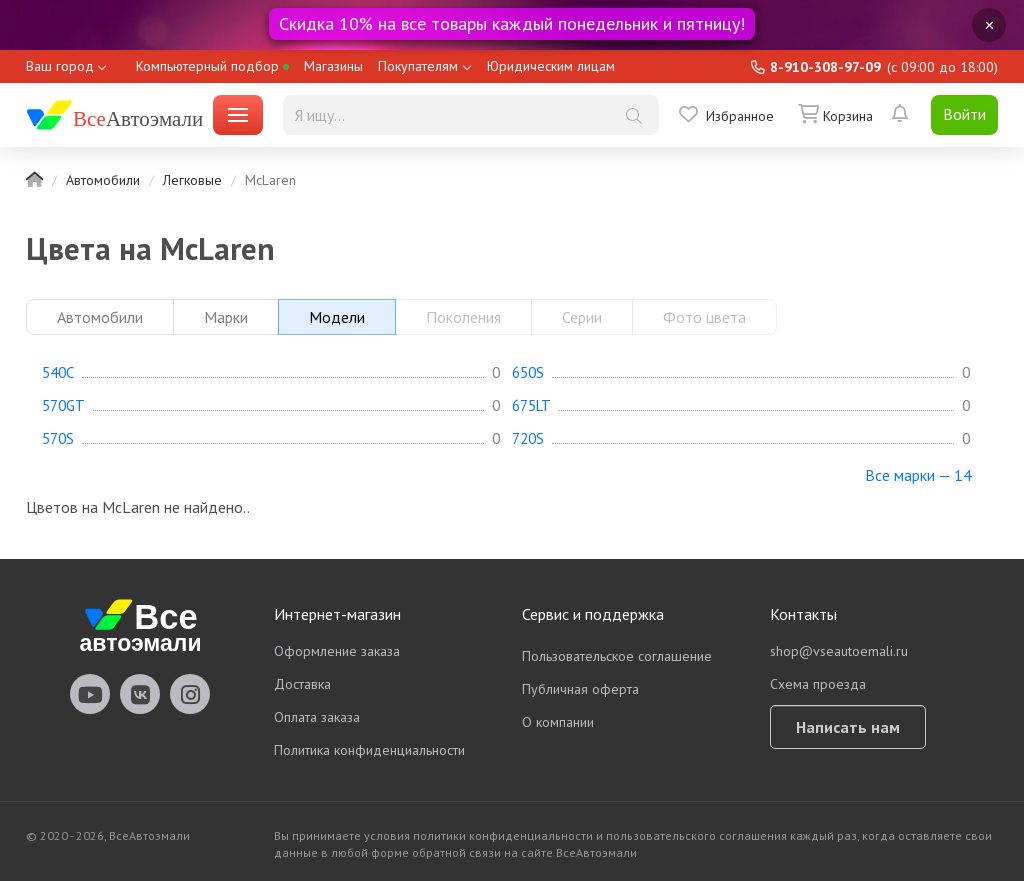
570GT (63, 406)
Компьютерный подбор (212, 66)
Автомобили (103, 180)
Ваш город (60, 66)
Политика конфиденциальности (369, 750)
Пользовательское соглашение (617, 656)
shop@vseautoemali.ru (839, 651)
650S (528, 373)
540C (58, 373)
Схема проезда (818, 684)
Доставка (302, 684)
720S (528, 439)
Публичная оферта (580, 689)
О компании (558, 722)
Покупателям (418, 66)
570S (58, 439)
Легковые (192, 180)
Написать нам (848, 727)
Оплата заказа (317, 717)
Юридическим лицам (551, 66)
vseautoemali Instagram (190, 694)
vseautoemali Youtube (90, 694)
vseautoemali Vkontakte (140, 694)
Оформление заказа (337, 651)
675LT (531, 406)
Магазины (333, 66)
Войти (964, 114)
